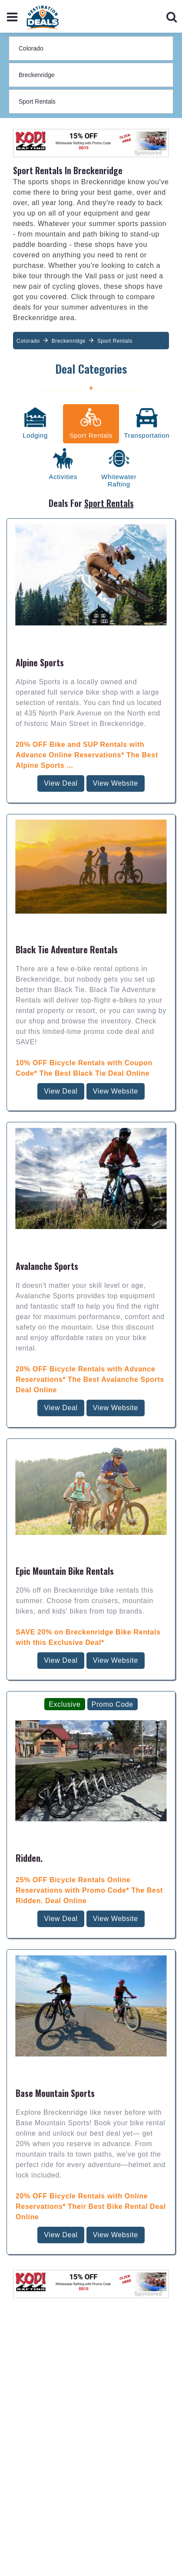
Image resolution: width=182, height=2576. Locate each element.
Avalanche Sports (47, 1102)
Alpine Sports (40, 499)
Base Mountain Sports (55, 1929)
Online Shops (91, 2561)
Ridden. (29, 1694)
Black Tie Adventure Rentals (67, 786)
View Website (115, 620)
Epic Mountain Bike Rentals (65, 1407)
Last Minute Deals (91, 2545)
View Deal (61, 620)
